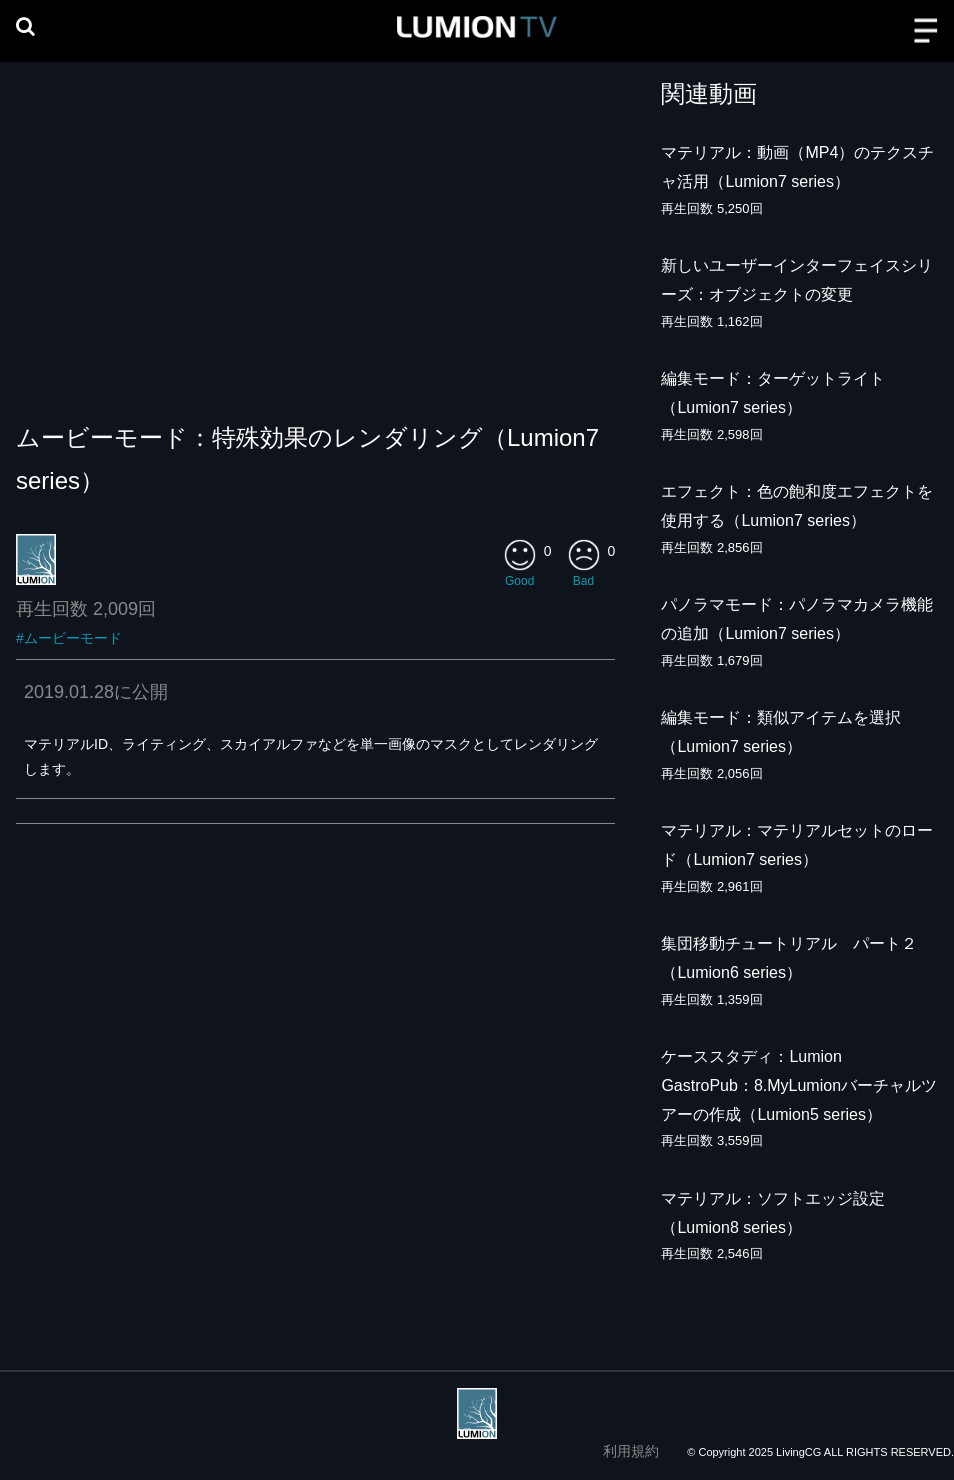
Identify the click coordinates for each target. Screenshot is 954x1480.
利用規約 (631, 1451)
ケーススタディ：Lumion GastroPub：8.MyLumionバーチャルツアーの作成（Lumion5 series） (799, 1085)
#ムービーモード (69, 638)
